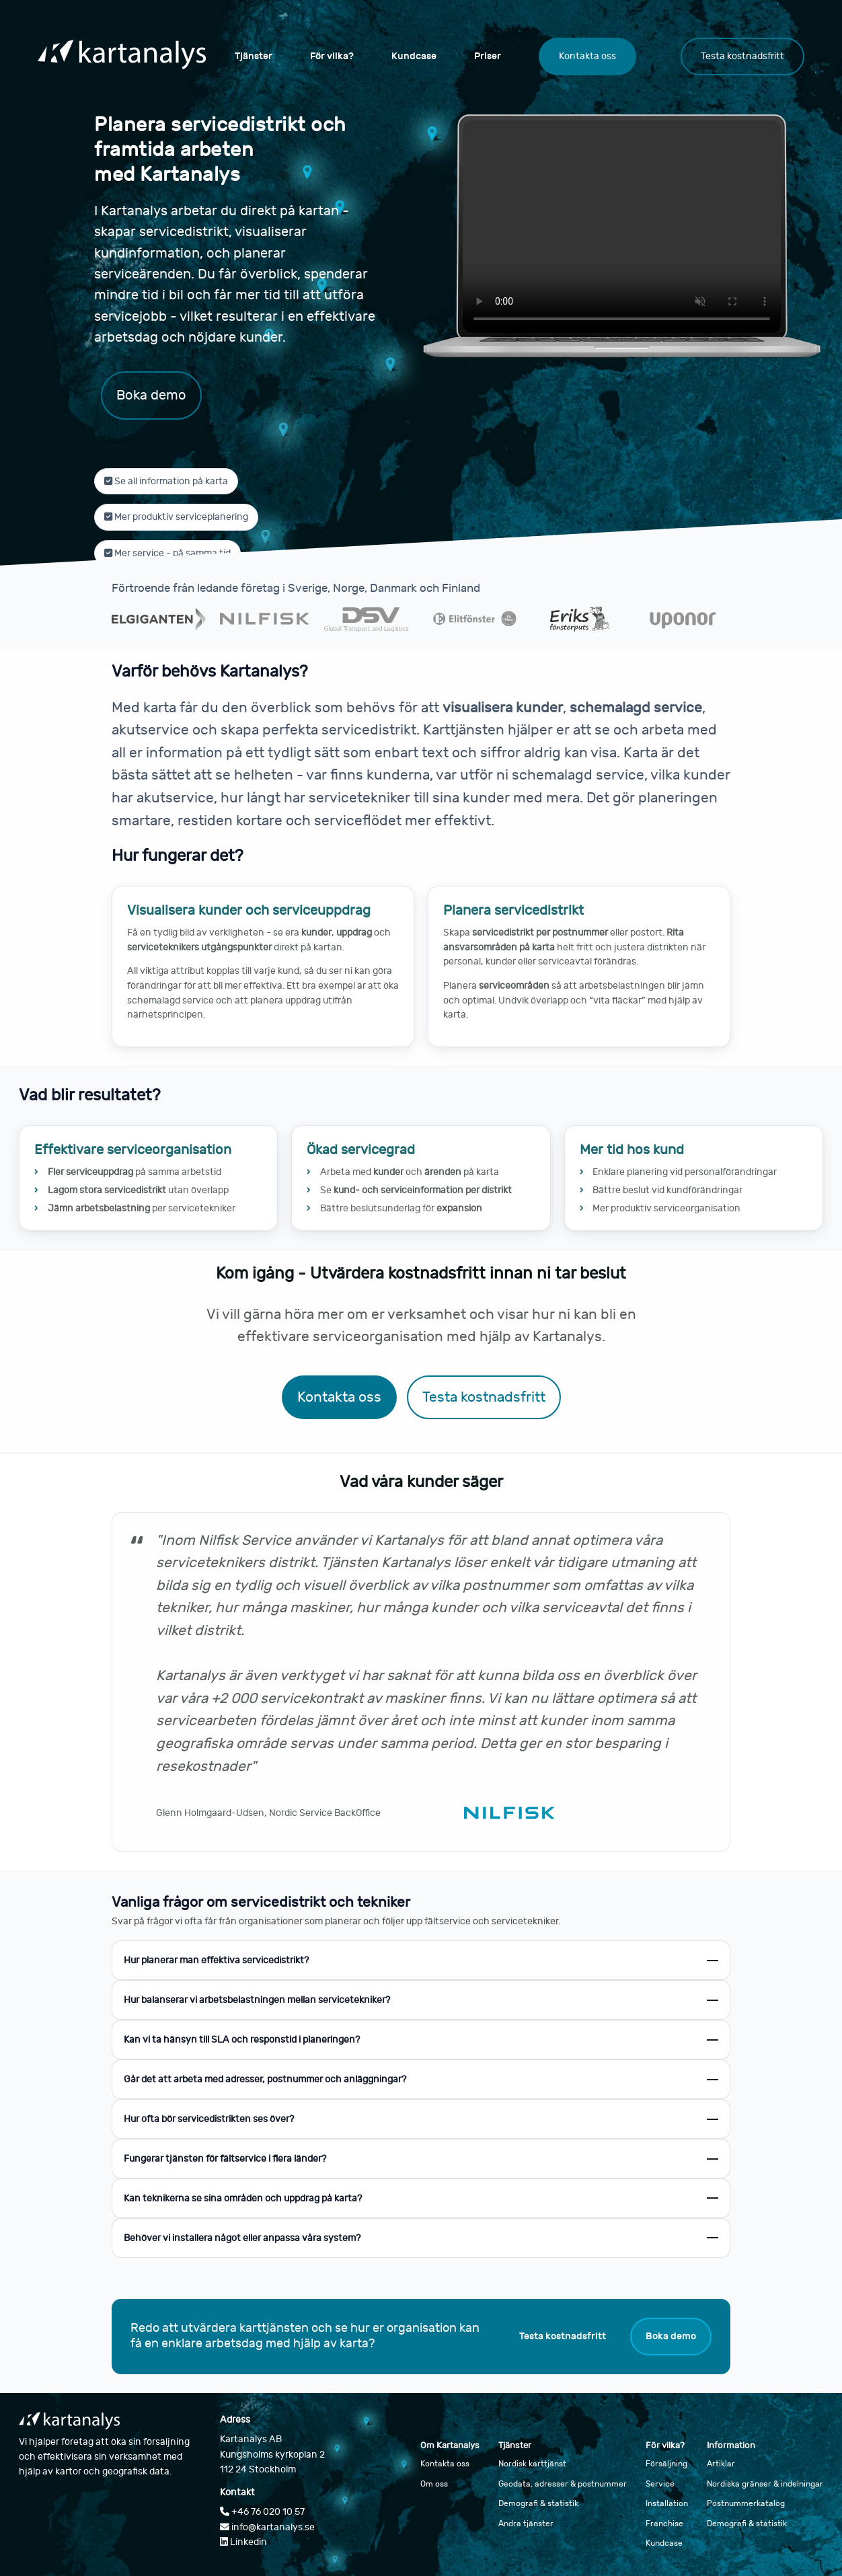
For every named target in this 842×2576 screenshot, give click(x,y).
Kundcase (413, 56)
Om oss (434, 2484)
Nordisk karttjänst (532, 2463)
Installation (667, 2503)
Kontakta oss (587, 56)
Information (731, 2445)
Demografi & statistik (538, 2503)
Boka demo (151, 395)
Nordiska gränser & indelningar (765, 2484)
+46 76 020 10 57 (262, 2511)
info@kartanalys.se (267, 2527)
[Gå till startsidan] (122, 56)
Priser (487, 56)
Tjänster (253, 56)
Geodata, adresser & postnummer (562, 2484)
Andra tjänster (525, 2523)
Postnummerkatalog (746, 2503)
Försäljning (666, 2463)
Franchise (664, 2523)
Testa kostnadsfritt (742, 56)
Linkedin (243, 2542)
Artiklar (721, 2463)
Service (660, 2484)
